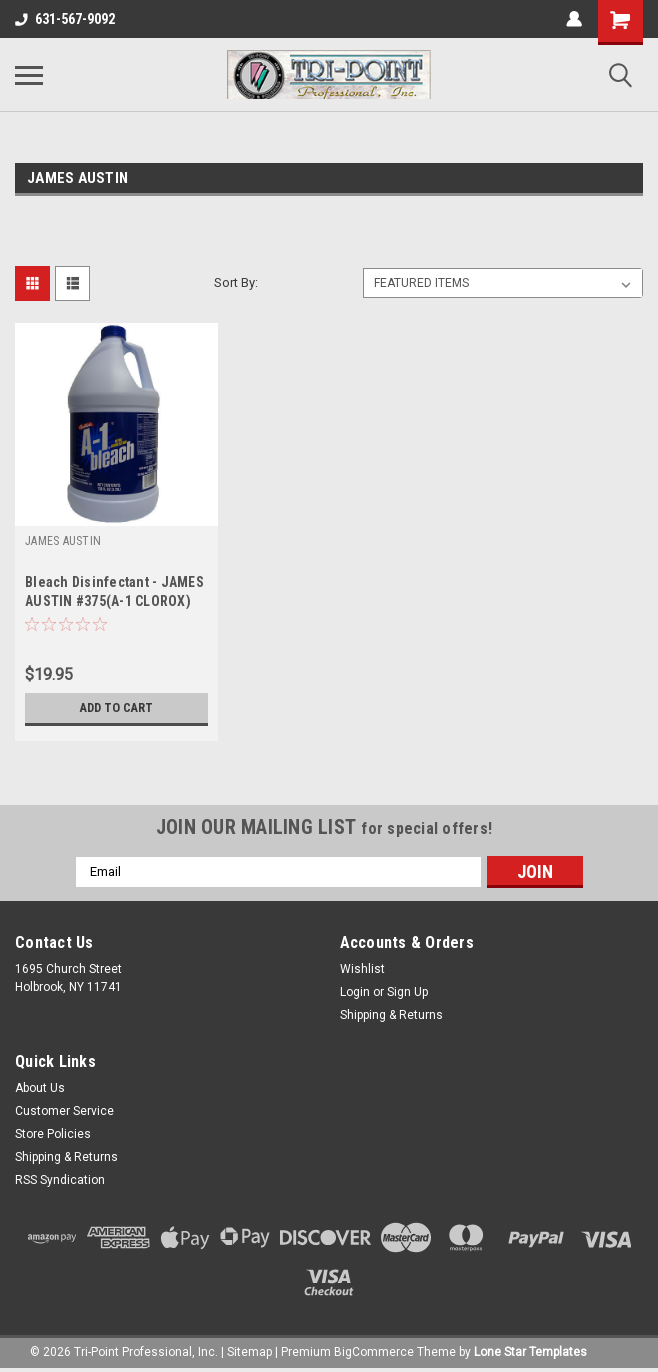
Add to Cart (116, 708)
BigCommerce (374, 1352)
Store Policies (53, 1134)
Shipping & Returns (391, 1015)
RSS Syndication (60, 1180)
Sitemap (249, 1352)
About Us (40, 1088)
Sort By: (236, 282)
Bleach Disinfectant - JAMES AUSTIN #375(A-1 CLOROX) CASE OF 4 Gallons (114, 601)
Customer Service (64, 1111)
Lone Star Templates (530, 1352)
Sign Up (407, 992)
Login (355, 992)
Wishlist (362, 969)
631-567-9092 (65, 19)
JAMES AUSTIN (63, 541)
